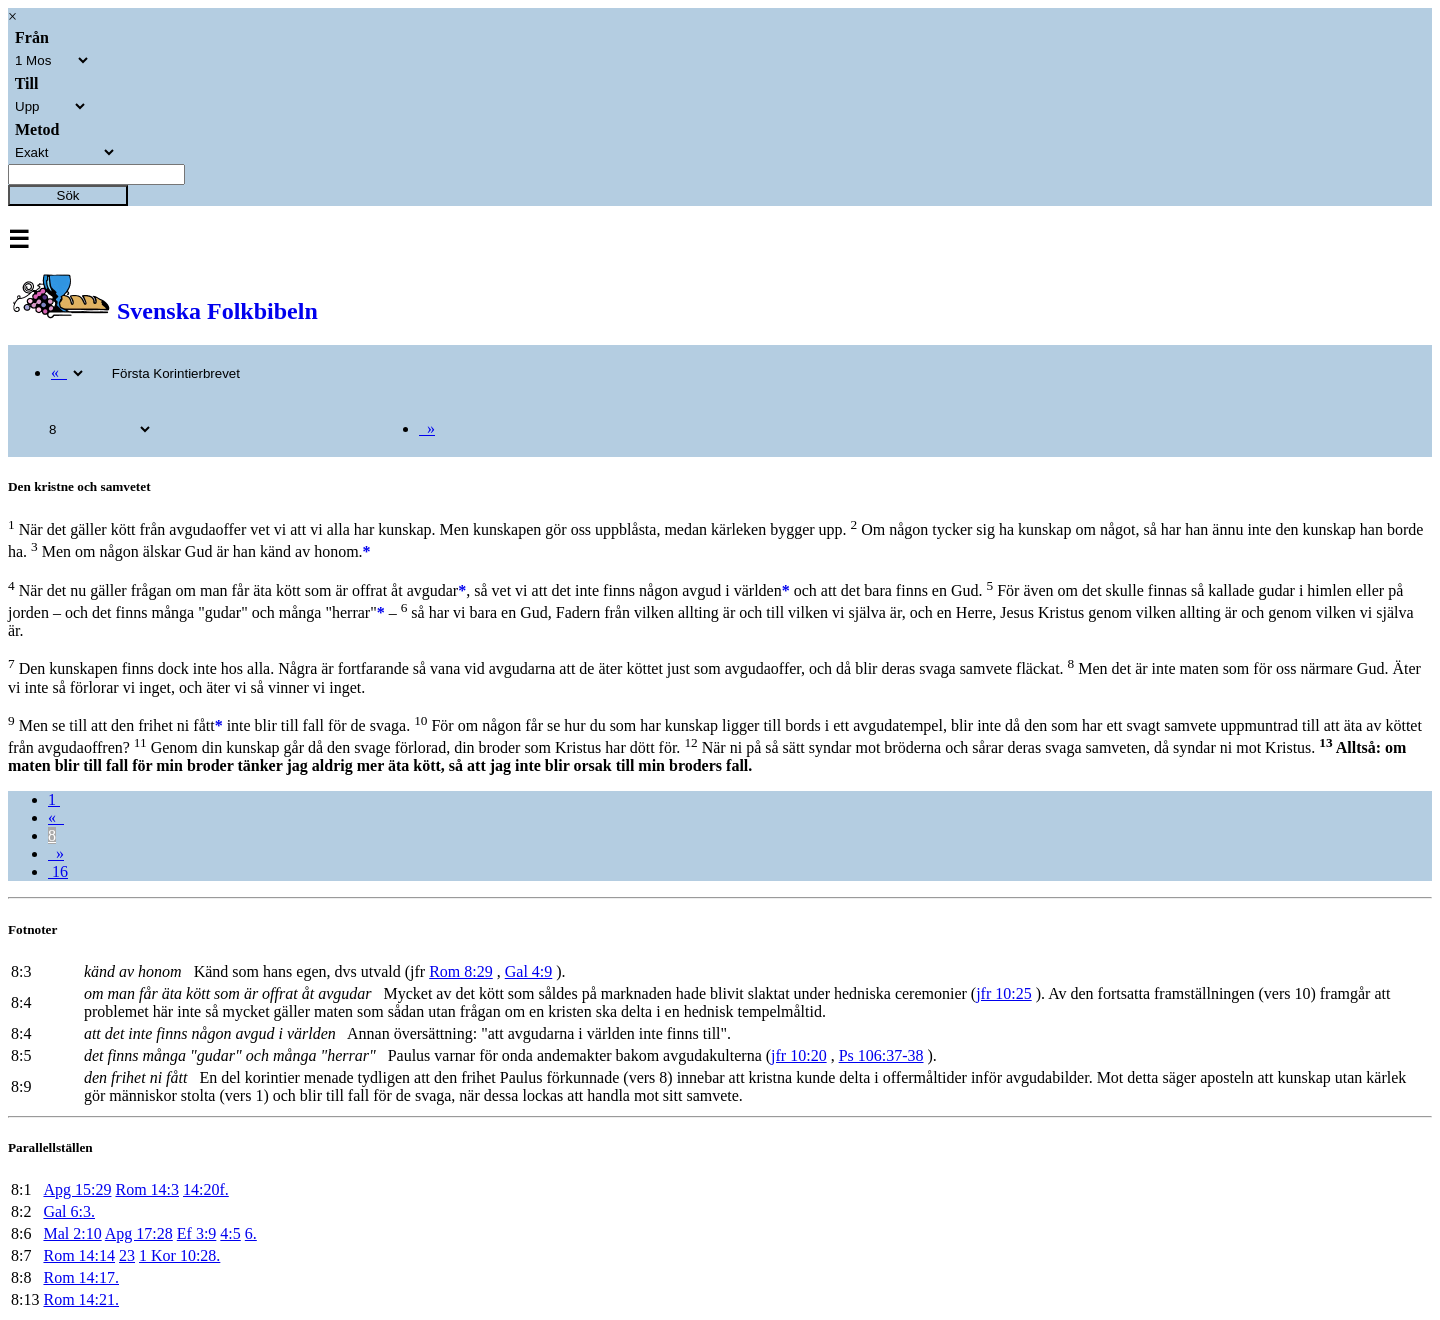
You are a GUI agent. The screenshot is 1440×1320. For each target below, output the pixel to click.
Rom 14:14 (79, 1255)
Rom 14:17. (81, 1277)
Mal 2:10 (72, 1233)
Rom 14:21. (81, 1299)
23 (127, 1255)
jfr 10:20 (799, 1055)
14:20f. (206, 1189)
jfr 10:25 (1004, 993)
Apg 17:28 (139, 1233)
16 (58, 871)
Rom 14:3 (147, 1189)
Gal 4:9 (529, 971)
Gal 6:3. (69, 1211)
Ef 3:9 (197, 1233)
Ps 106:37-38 (881, 1055)
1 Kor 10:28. (179, 1255)
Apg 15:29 (77, 1189)
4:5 (230, 1233)
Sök (68, 195)
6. (251, 1233)
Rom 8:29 (461, 971)
